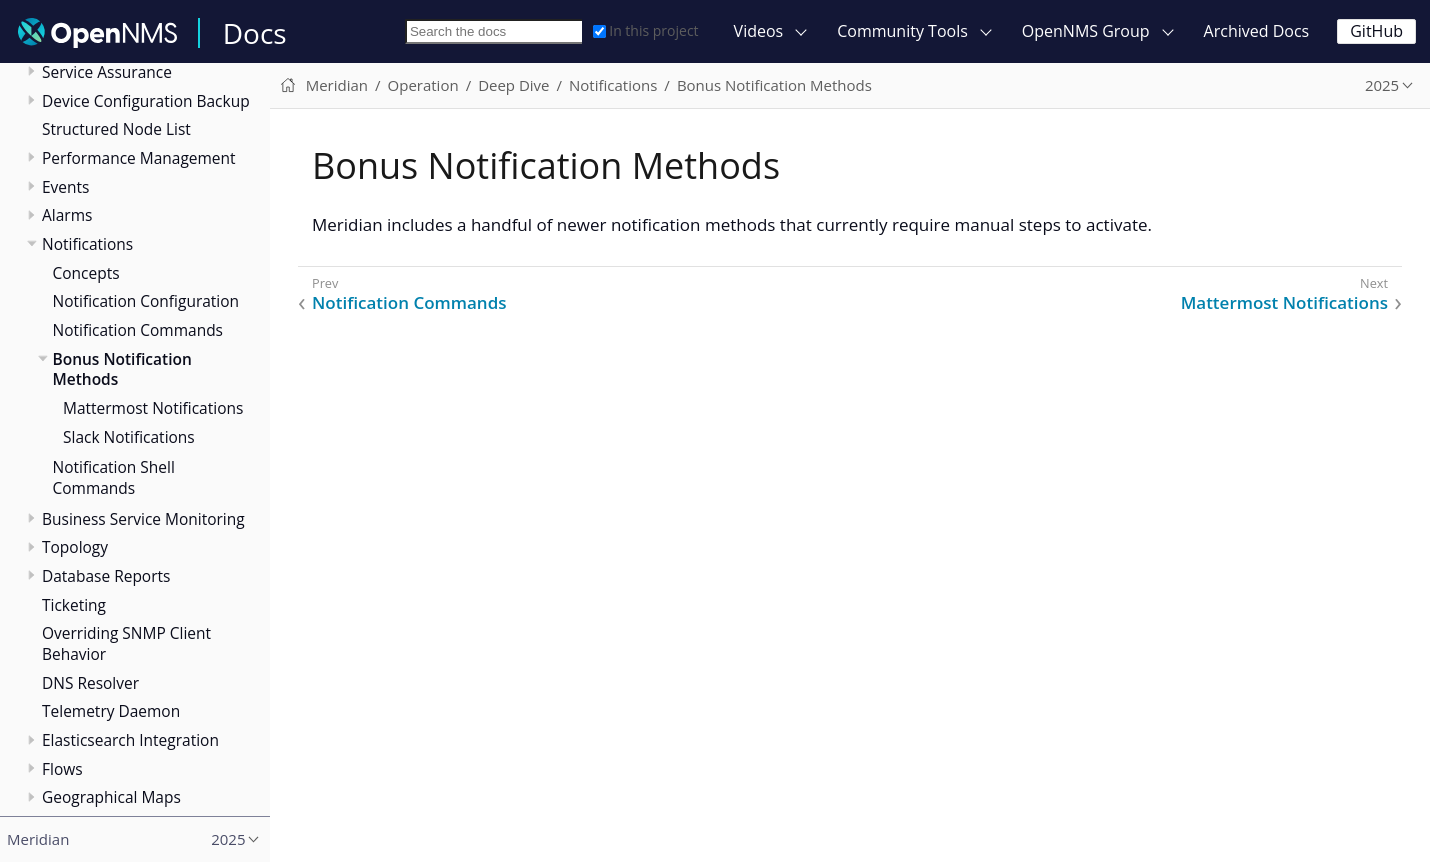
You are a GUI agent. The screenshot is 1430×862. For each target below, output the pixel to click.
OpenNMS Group (1086, 31)
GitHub (1376, 31)
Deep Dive (513, 85)
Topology (75, 547)
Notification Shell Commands (114, 477)
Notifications (87, 244)
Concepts (86, 273)
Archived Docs (1257, 31)
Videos (759, 31)
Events (65, 187)
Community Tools (902, 31)
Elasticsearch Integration (130, 740)
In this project (645, 30)
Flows (62, 769)
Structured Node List (116, 129)
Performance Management (139, 158)
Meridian (337, 85)
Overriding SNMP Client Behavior (126, 643)
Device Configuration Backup (146, 101)
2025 (1382, 85)
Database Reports (106, 576)
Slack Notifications (129, 437)
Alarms (67, 215)
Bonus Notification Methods (122, 369)
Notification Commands (138, 330)
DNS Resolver (90, 683)
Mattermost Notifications (153, 408)
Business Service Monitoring (143, 519)
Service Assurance (107, 72)
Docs (255, 33)
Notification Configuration (146, 301)
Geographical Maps (111, 797)
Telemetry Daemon (111, 711)
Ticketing (74, 605)
